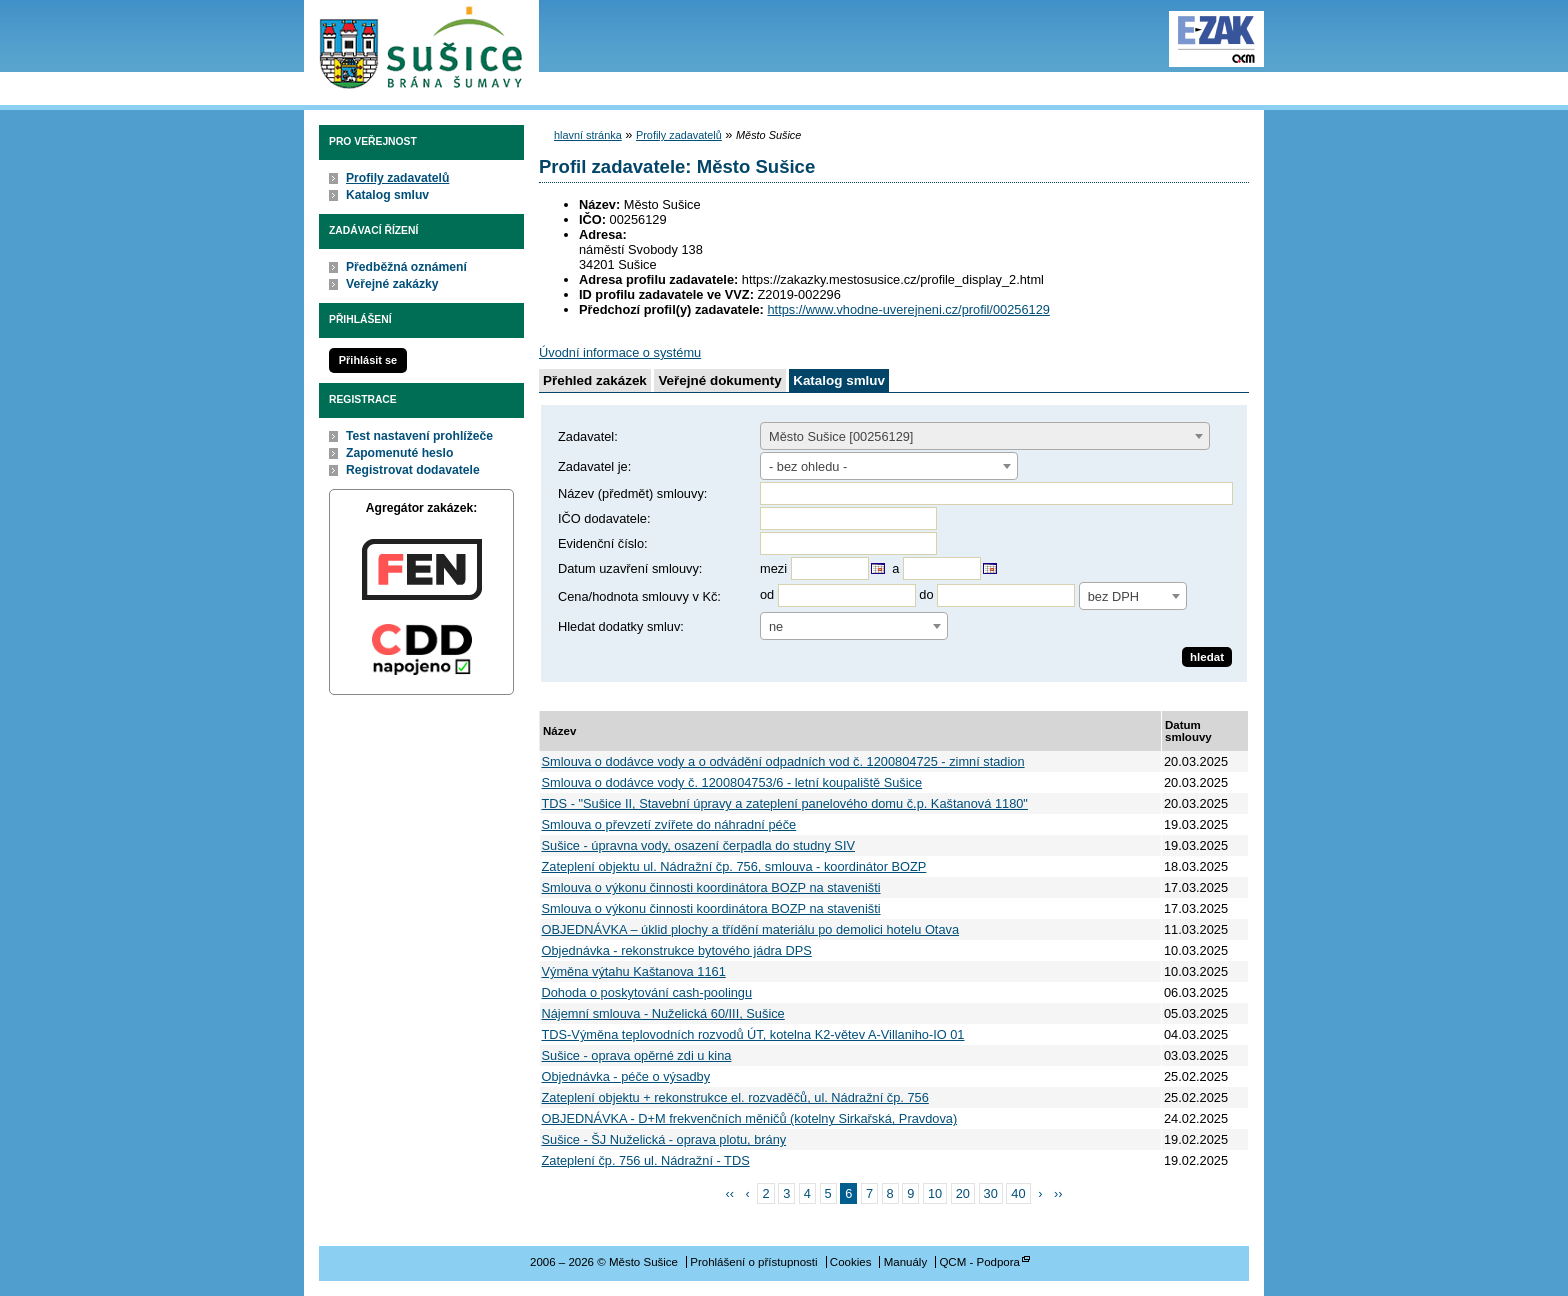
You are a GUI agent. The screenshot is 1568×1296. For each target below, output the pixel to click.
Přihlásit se (368, 360)
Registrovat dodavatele (413, 470)
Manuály (906, 1262)
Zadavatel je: (594, 466)
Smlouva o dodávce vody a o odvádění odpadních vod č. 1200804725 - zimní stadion (783, 761)
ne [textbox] (776, 626)
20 (963, 1193)
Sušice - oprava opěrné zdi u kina (637, 1055)
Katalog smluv (387, 195)
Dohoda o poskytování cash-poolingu (647, 992)
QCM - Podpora (979, 1262)
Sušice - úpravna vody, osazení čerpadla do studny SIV (698, 845)
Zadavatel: (588, 436)
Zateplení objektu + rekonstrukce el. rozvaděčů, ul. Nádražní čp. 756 (735, 1097)
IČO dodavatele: (604, 518)
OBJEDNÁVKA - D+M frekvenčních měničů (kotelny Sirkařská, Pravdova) (750, 1118)
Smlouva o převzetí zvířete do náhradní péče (669, 824)
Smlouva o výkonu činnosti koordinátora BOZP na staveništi (711, 887)
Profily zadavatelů (397, 178)
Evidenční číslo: (603, 543)
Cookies (851, 1262)
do (926, 595)
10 (935, 1193)
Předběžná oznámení (406, 267)
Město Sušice (421, 48)
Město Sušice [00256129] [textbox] (841, 436)
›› (1058, 1193)
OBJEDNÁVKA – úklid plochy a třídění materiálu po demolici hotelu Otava (751, 929)
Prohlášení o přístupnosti (753, 1262)
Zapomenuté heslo (399, 453)
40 (1018, 1193)
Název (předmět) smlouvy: (632, 493)
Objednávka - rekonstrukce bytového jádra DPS (677, 950)
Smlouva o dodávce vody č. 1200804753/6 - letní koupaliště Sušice (732, 782)
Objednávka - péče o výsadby (626, 1076)
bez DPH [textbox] (1113, 596)
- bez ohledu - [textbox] (808, 466)
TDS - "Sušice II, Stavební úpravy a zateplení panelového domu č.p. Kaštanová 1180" (785, 803)
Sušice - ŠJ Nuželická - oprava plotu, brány (664, 1139)
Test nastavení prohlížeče (419, 436)
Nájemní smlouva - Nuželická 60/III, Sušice (663, 1013)
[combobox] (985, 436)
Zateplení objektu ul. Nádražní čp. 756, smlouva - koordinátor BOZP (734, 866)
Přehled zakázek (595, 380)
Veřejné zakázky (392, 284)
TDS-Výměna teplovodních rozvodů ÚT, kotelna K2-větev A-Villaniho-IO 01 (753, 1034)
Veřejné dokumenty (719, 380)
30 (991, 1193)
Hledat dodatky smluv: (621, 626)
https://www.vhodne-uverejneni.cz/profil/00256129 (908, 309)
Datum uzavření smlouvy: (630, 568)
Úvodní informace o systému (620, 352)
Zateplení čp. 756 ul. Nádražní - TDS (646, 1160)
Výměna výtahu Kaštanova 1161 (634, 971)
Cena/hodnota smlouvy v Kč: (639, 596)
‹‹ (730, 1193)
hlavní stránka (588, 135)
